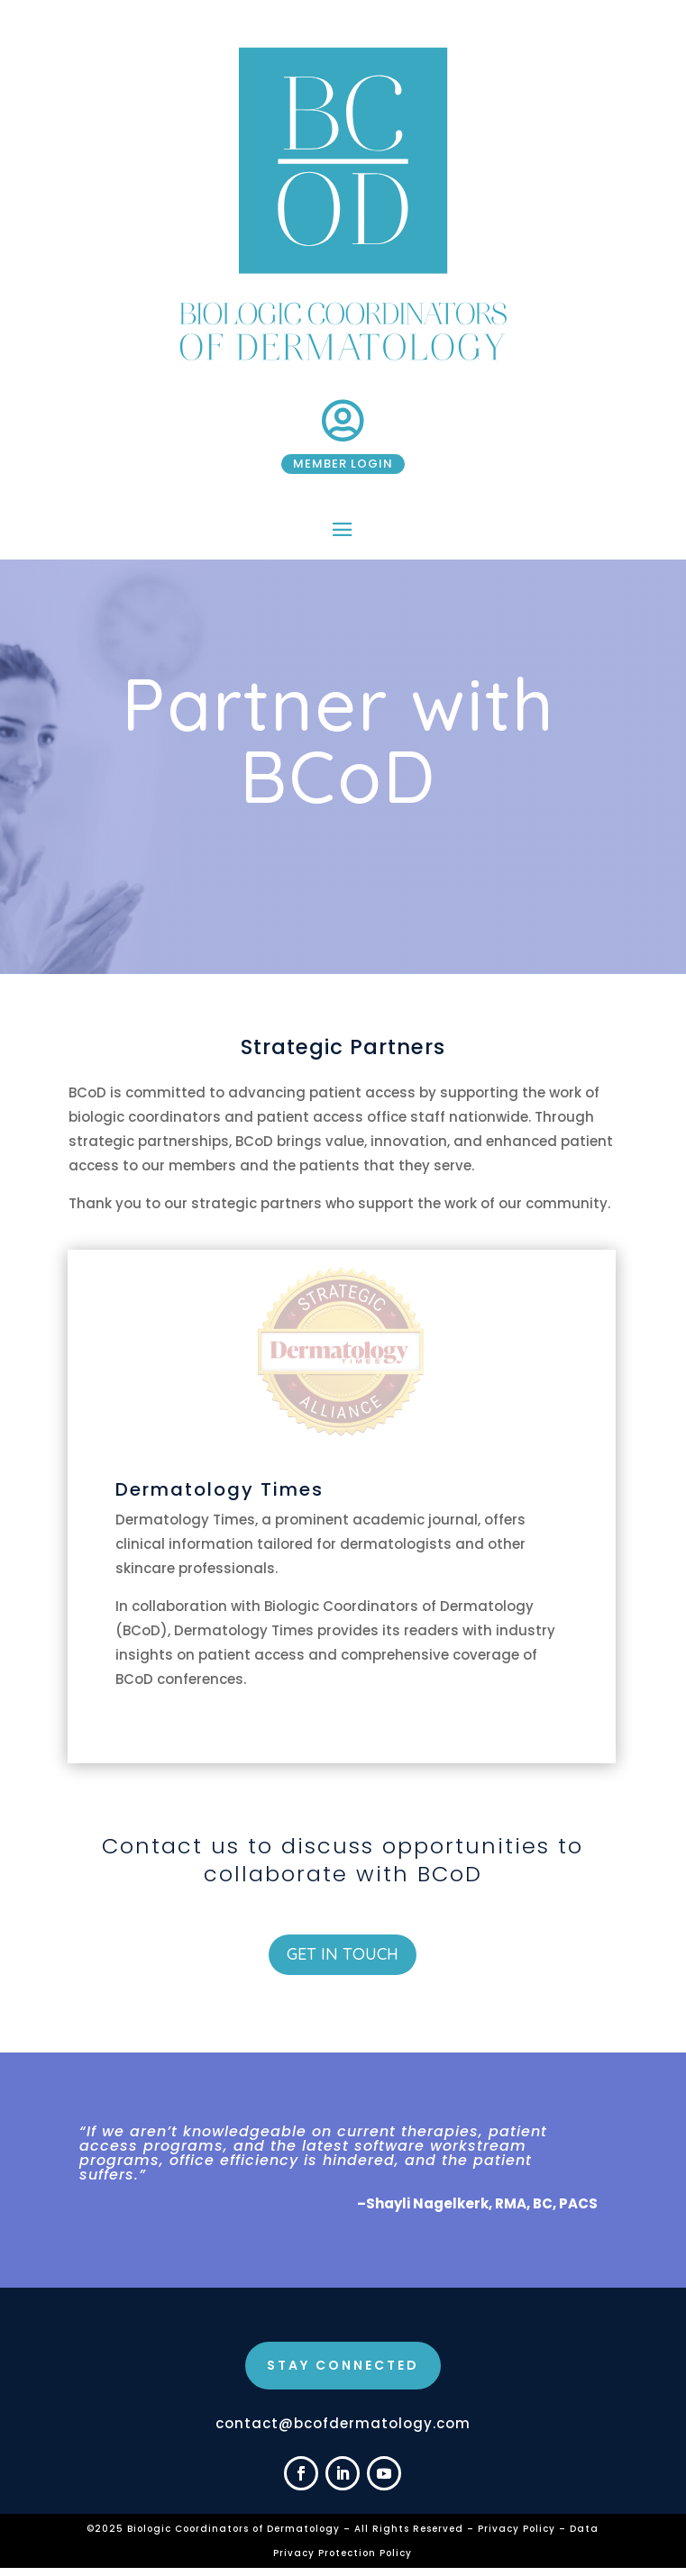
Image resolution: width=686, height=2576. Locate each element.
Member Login (343, 463)
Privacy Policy (518, 2528)
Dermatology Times (219, 1489)
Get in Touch (342, 1953)
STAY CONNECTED (343, 2365)
